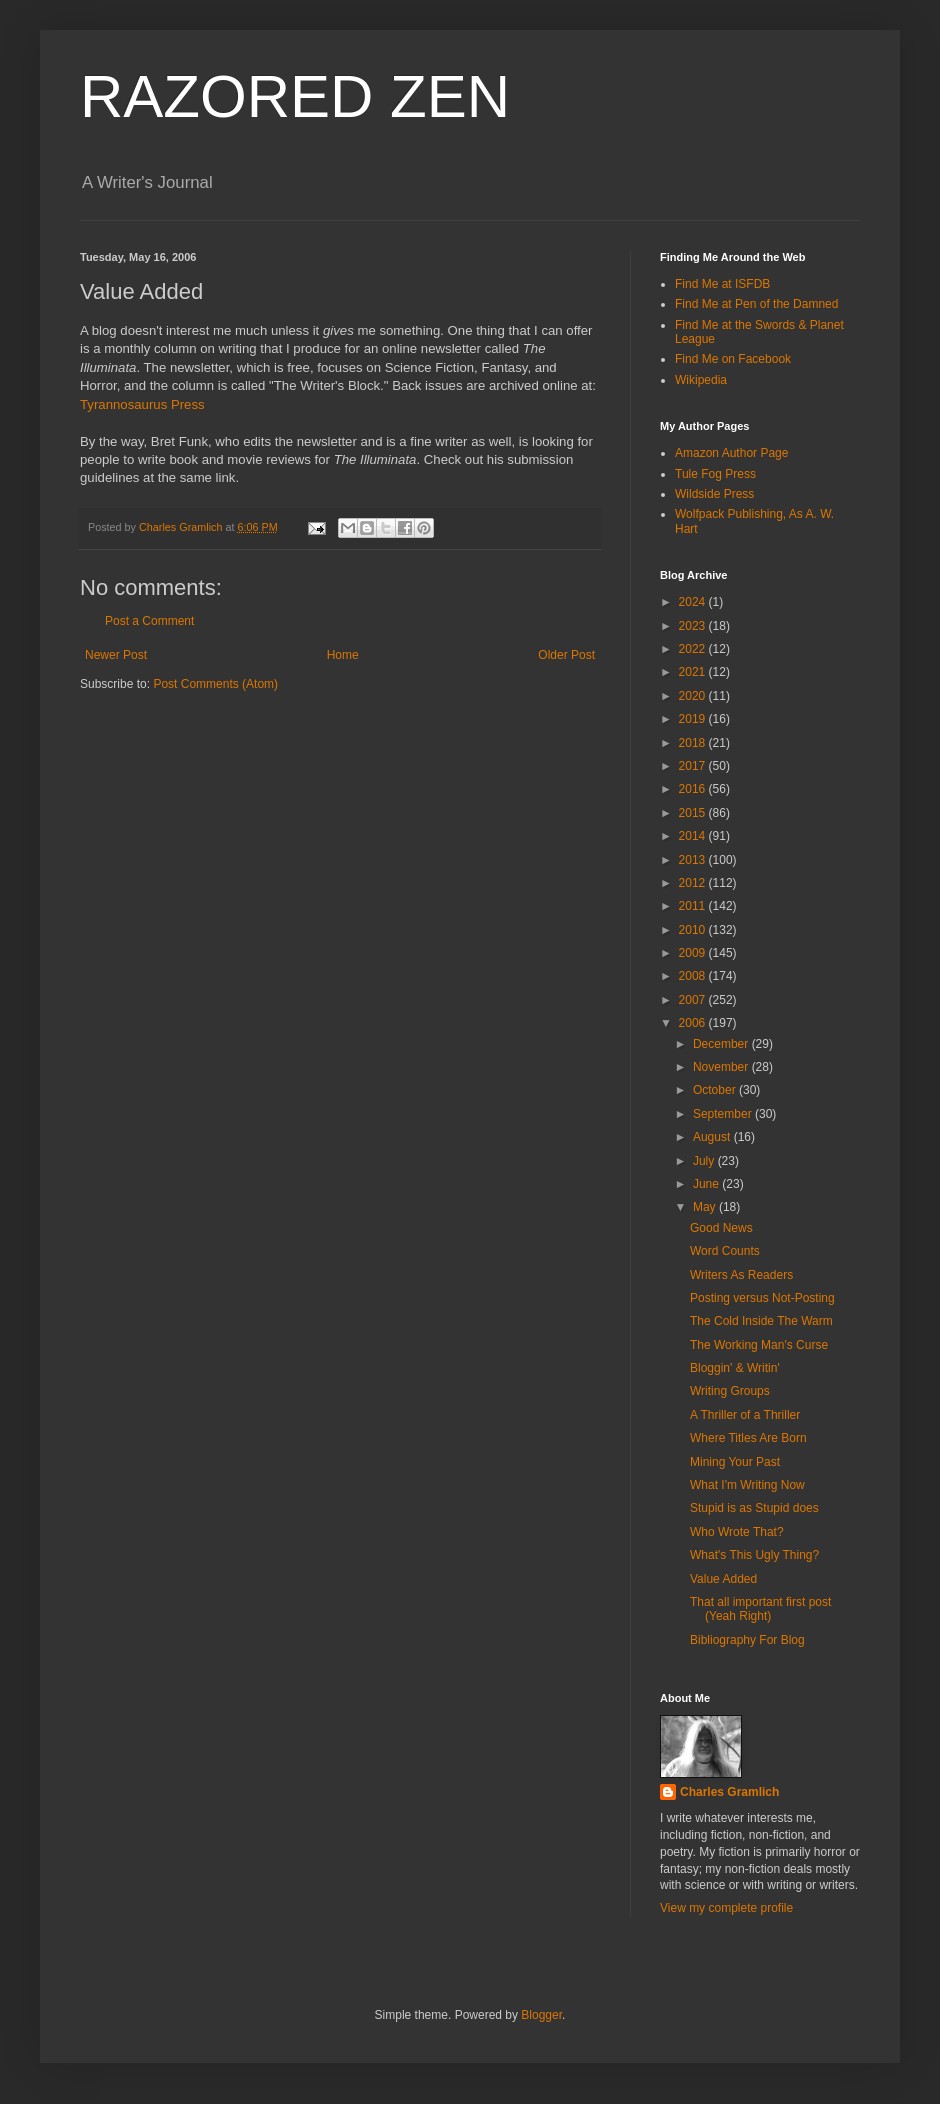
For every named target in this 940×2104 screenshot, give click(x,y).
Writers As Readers (741, 1275)
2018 (694, 743)
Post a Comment (149, 621)
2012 (694, 883)
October (716, 1090)
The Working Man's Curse (759, 1345)
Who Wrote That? (737, 1532)
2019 (694, 719)
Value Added (723, 1579)
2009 (694, 953)
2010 (694, 930)
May (706, 1207)
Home (343, 655)
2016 (694, 789)
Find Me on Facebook (733, 359)
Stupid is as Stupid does (754, 1508)
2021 (694, 672)
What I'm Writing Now (747, 1485)
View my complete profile (726, 1908)
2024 (694, 602)
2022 (694, 649)
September (724, 1114)
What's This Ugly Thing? (754, 1555)
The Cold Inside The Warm (761, 1321)
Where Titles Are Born (748, 1438)
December (722, 1044)
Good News (721, 1228)
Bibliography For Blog (747, 1640)
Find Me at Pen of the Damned (756, 304)
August (713, 1137)
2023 (694, 626)
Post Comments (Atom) (215, 684)
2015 (694, 813)
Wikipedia (701, 380)
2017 (694, 766)
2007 (694, 1000)
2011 (694, 906)
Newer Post (116, 655)
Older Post (566, 655)
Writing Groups (730, 1391)
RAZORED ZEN (295, 96)
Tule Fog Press (715, 474)
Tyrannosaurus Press (142, 404)
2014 (694, 836)
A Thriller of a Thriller (745, 1415)
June (707, 1184)
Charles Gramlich (729, 1792)
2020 (694, 696)
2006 (694, 1023)
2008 (694, 976)
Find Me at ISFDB (722, 284)
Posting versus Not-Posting (762, 1298)
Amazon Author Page (731, 453)
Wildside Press (714, 494)
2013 (694, 860)
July (705, 1161)
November (722, 1067)
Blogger (541, 2015)
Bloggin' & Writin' (735, 1368)
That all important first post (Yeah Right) (760, 1609)
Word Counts (725, 1251)
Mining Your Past (735, 1462)
